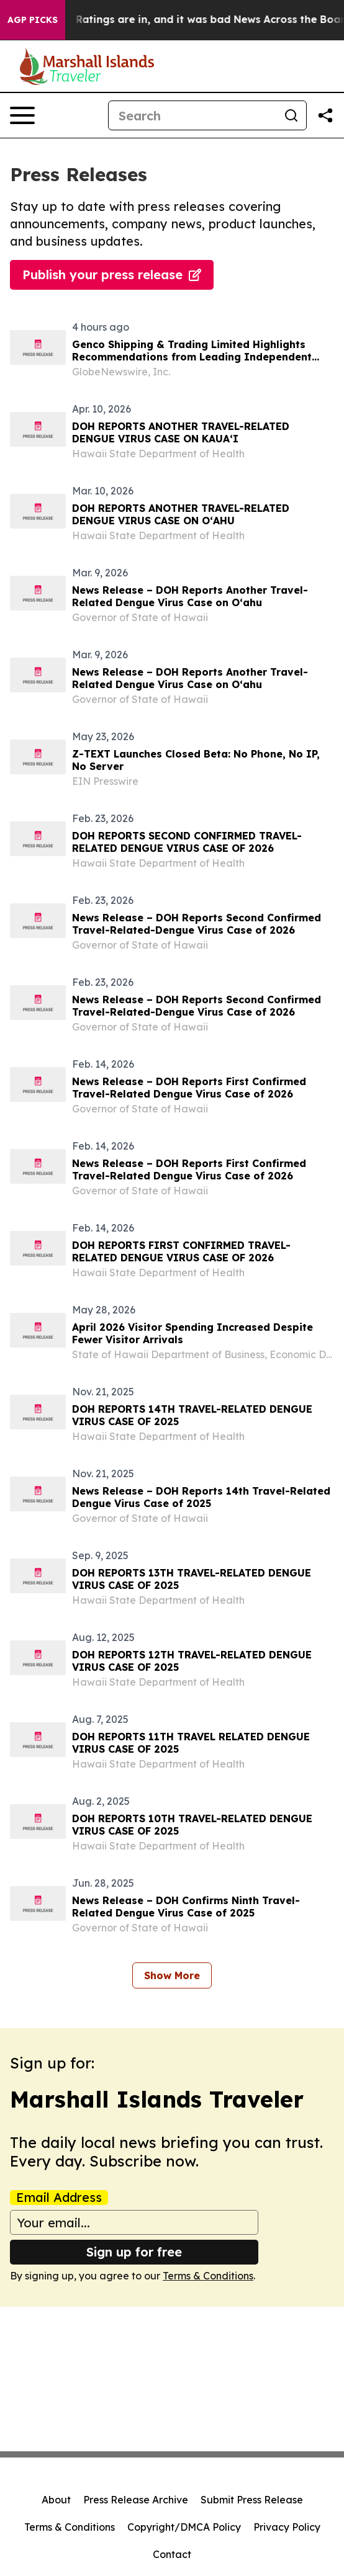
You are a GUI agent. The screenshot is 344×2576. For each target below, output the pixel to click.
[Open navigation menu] (22, 115)
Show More (172, 1975)
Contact (172, 2554)
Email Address (59, 2197)
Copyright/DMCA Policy (184, 2527)
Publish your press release (111, 274)
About (56, 2499)
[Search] (192, 115)
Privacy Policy (286, 2527)
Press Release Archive (135, 2499)
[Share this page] (325, 115)
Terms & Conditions (208, 2276)
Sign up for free (134, 2252)
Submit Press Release (252, 2499)
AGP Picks (32, 19)
